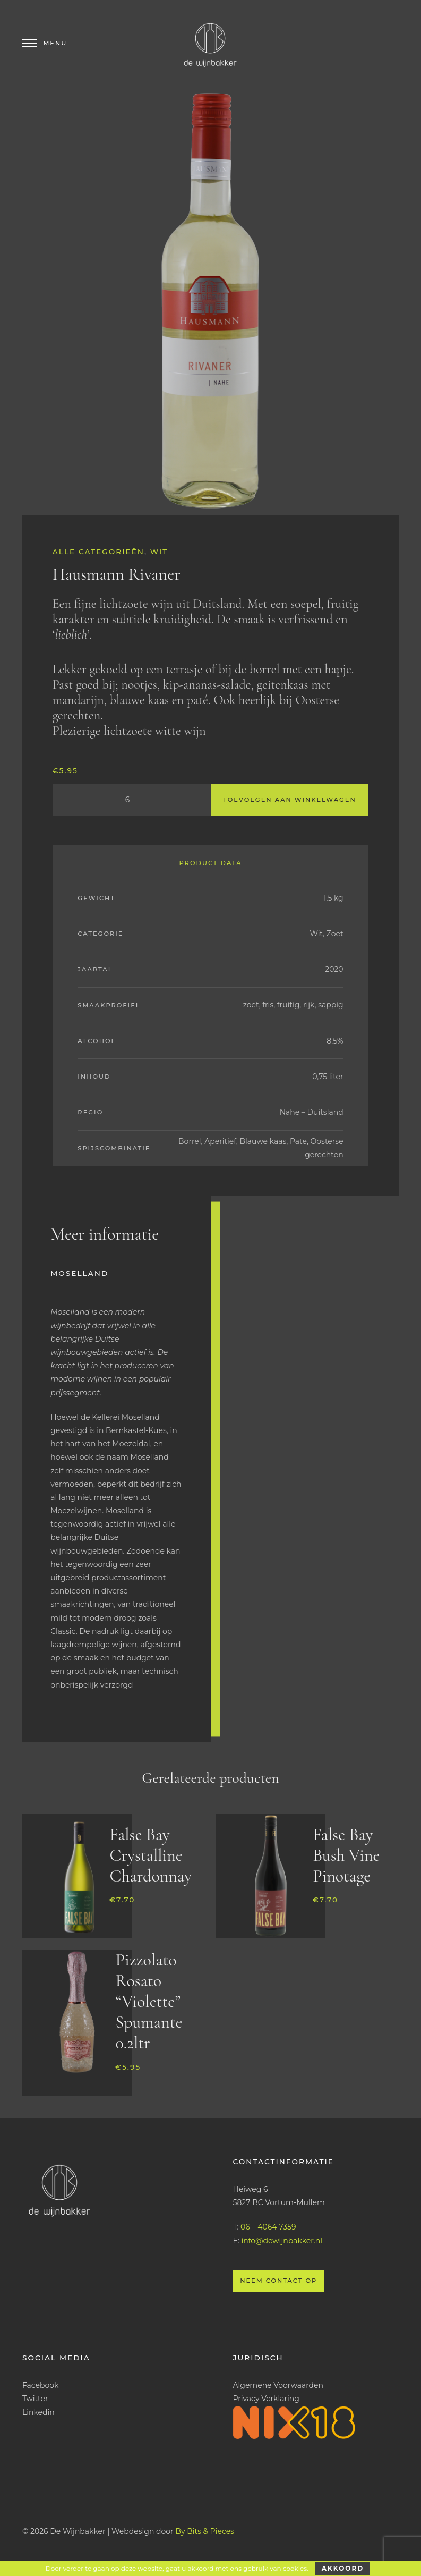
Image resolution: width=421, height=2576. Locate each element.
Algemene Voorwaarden (278, 2385)
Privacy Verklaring (266, 2398)
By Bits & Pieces (204, 2531)
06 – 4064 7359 (268, 2227)
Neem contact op (278, 2280)
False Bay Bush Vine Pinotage (346, 1855)
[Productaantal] (132, 800)
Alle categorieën (98, 551)
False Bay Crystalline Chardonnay (150, 1855)
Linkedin (38, 2412)
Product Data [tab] (210, 863)
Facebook (40, 2385)
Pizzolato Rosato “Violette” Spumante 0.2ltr (149, 2001)
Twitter (35, 2398)
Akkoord (343, 2568)
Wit (159, 551)
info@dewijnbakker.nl (281, 2240)
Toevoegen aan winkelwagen (289, 799)
